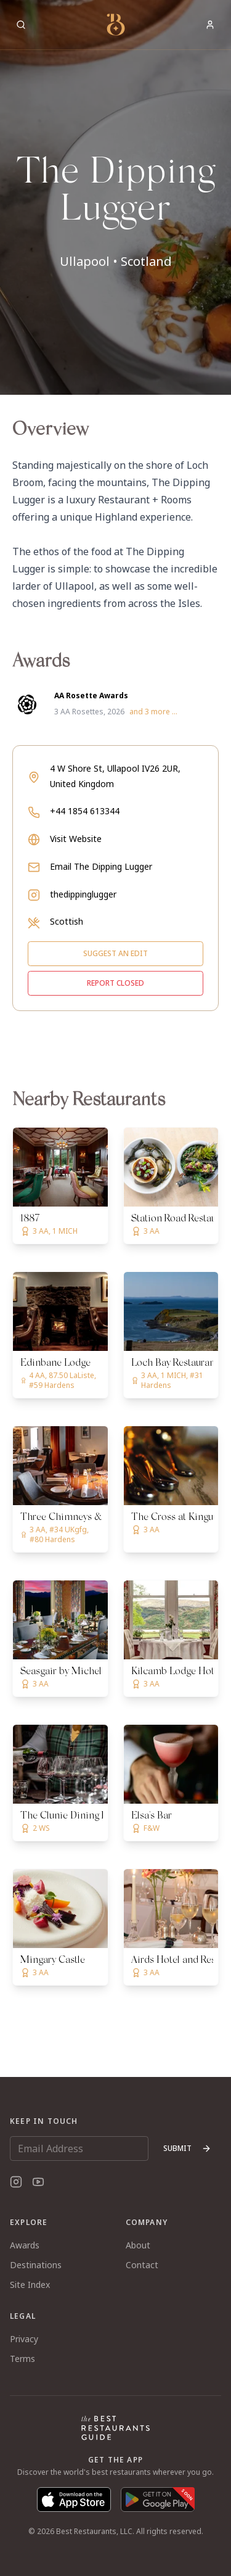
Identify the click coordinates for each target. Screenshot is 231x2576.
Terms (22, 2358)
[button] (115, 197)
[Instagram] (16, 2182)
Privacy (24, 2339)
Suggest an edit (115, 953)
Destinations (36, 2265)
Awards (24, 2245)
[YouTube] (38, 2182)
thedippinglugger (83, 894)
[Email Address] (79, 2148)
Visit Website (76, 838)
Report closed (115, 983)
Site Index (30, 2284)
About (138, 2245)
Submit (187, 2148)
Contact (142, 2265)
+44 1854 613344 (85, 811)
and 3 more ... (153, 712)
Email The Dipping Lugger (101, 866)
